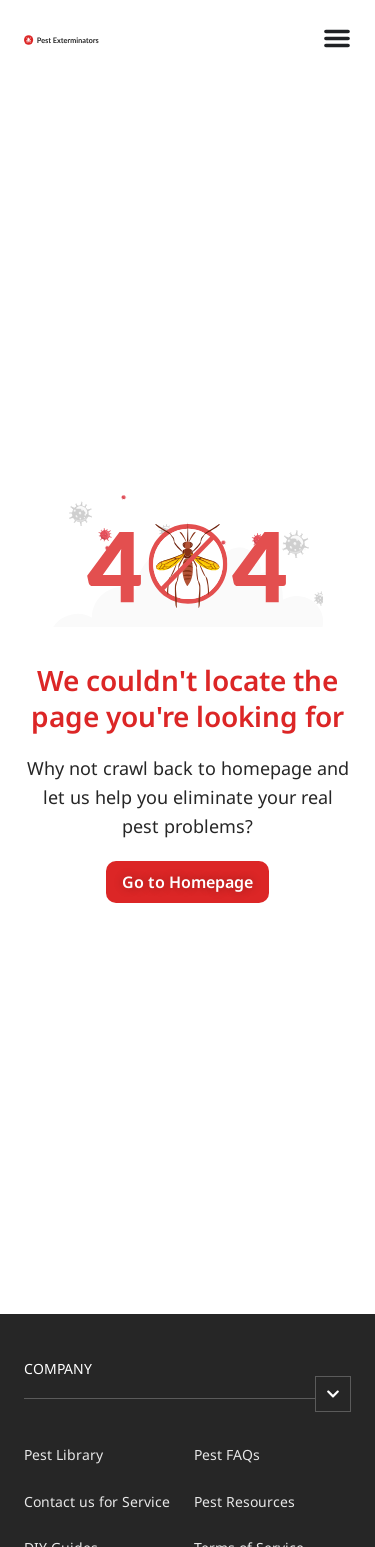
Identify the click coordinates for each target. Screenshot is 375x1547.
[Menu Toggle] (337, 38)
